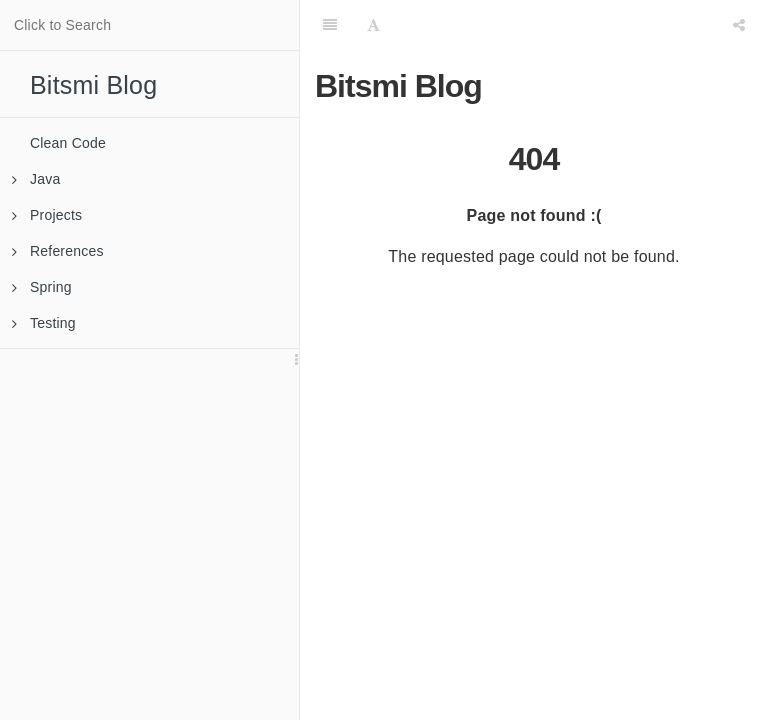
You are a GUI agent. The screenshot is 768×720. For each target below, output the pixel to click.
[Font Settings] (373, 25)
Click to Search (62, 25)
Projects (47, 215)
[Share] (739, 25)
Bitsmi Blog (93, 85)
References (58, 251)
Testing (44, 323)
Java (36, 179)
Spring (42, 287)
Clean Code (68, 143)
